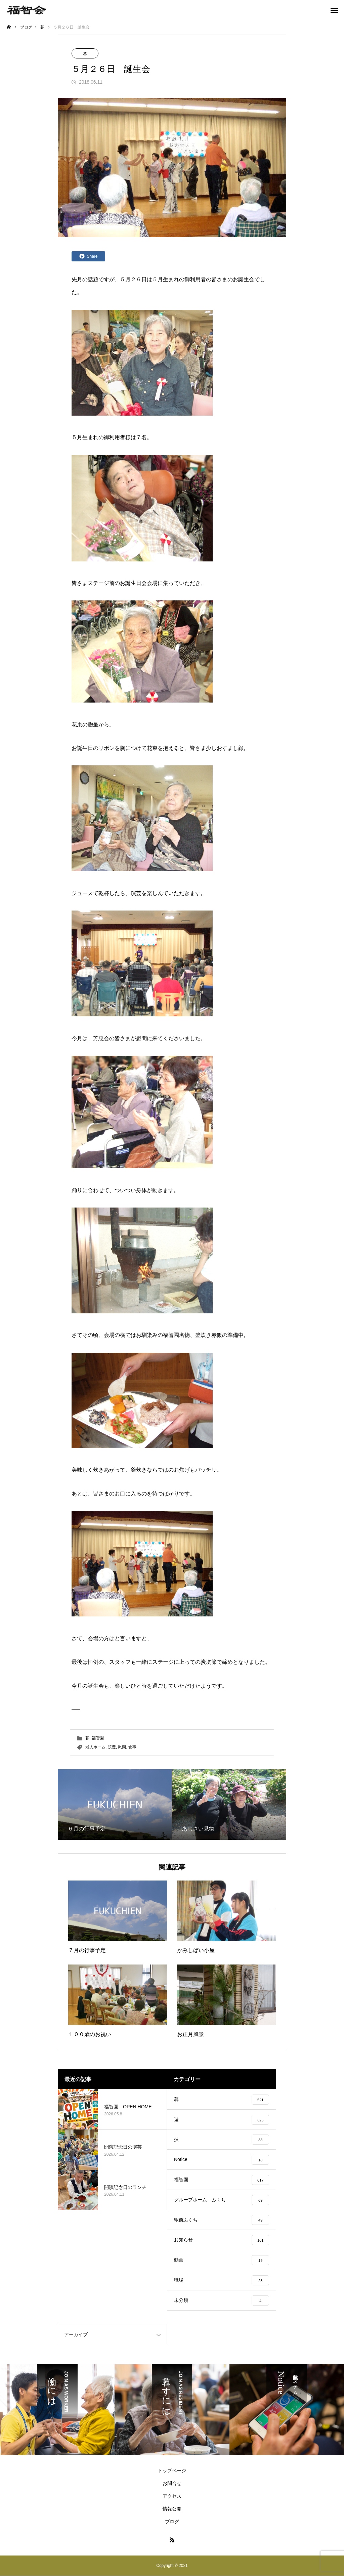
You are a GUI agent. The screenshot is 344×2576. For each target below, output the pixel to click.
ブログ (172, 2522)
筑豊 (112, 1747)
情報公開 (172, 2509)
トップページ (172, 2471)
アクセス (172, 2496)
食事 (132, 1747)
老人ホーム (95, 1747)
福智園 (98, 1738)
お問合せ (172, 2484)
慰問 (122, 1747)
